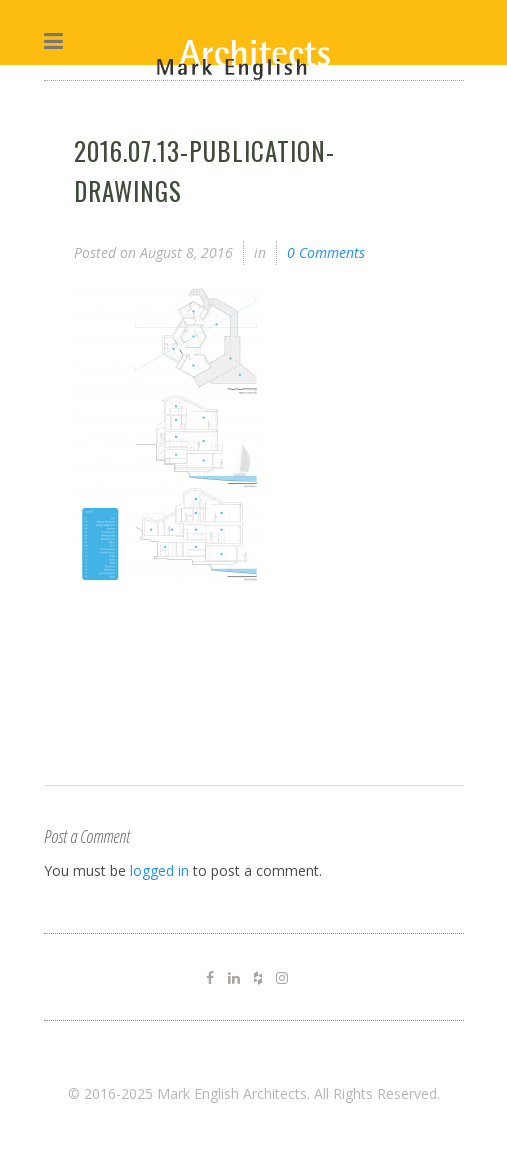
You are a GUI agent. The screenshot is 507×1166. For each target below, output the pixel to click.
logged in (159, 870)
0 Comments (326, 252)
